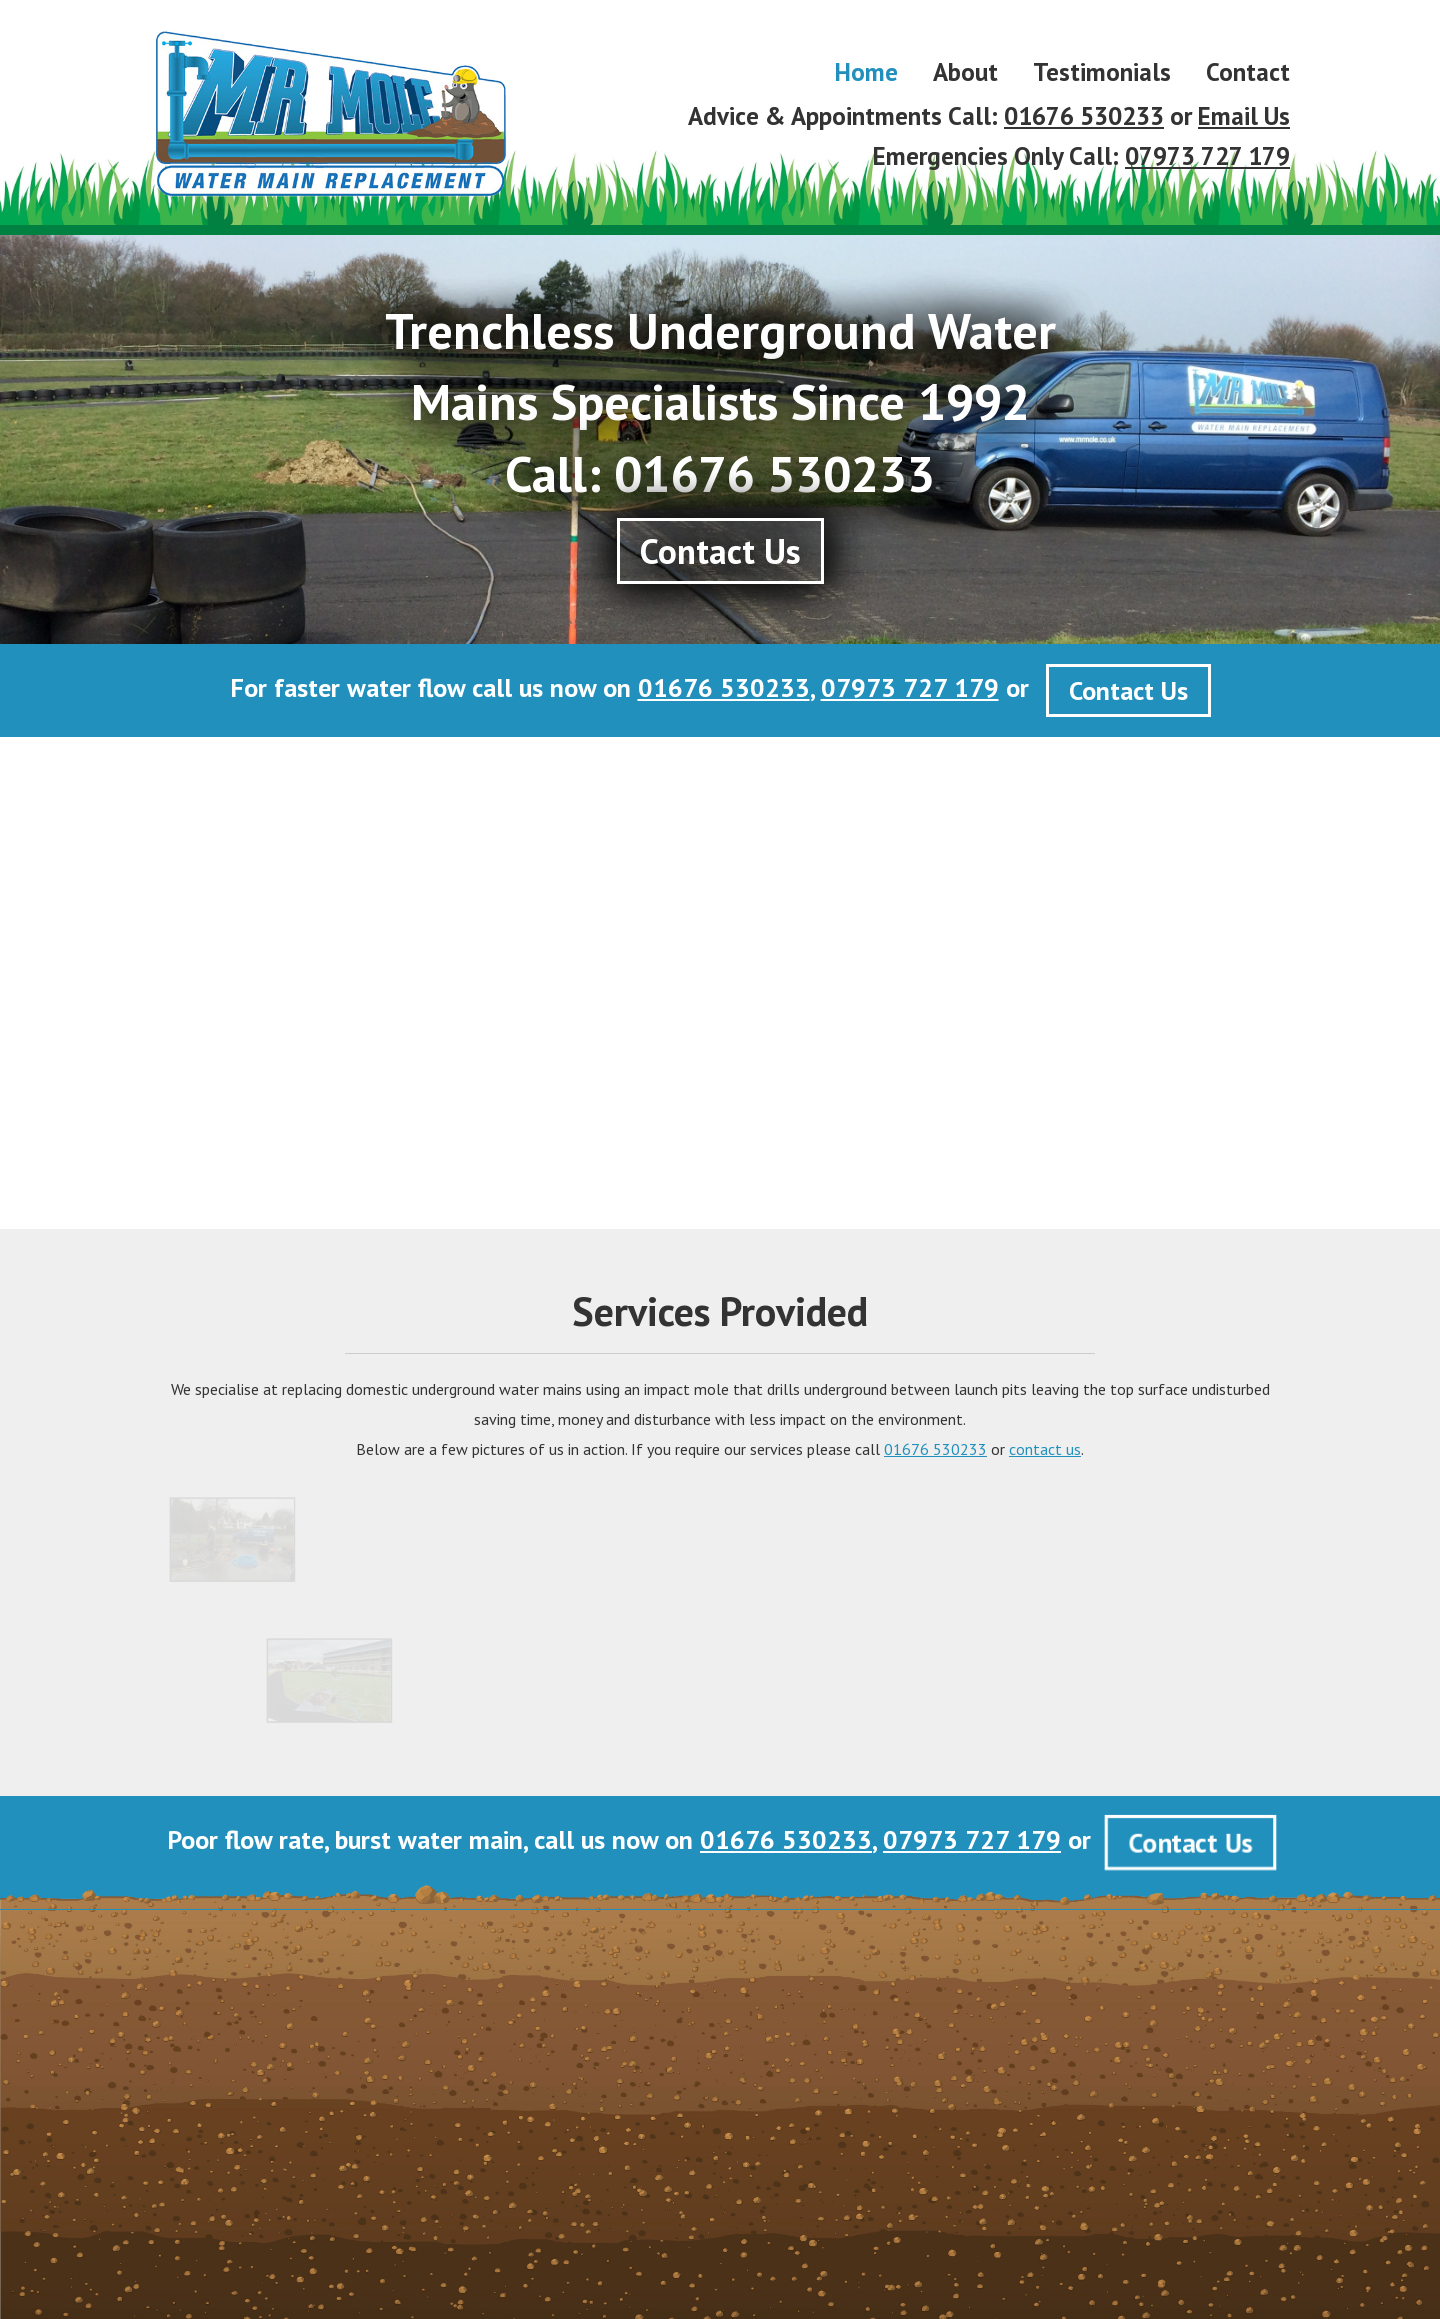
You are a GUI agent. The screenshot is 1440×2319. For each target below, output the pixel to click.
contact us (1045, 1449)
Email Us (1244, 116)
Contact (1248, 72)
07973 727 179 (1207, 156)
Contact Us (1128, 690)
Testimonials (1102, 72)
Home (866, 72)
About (965, 72)
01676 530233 (1084, 116)
